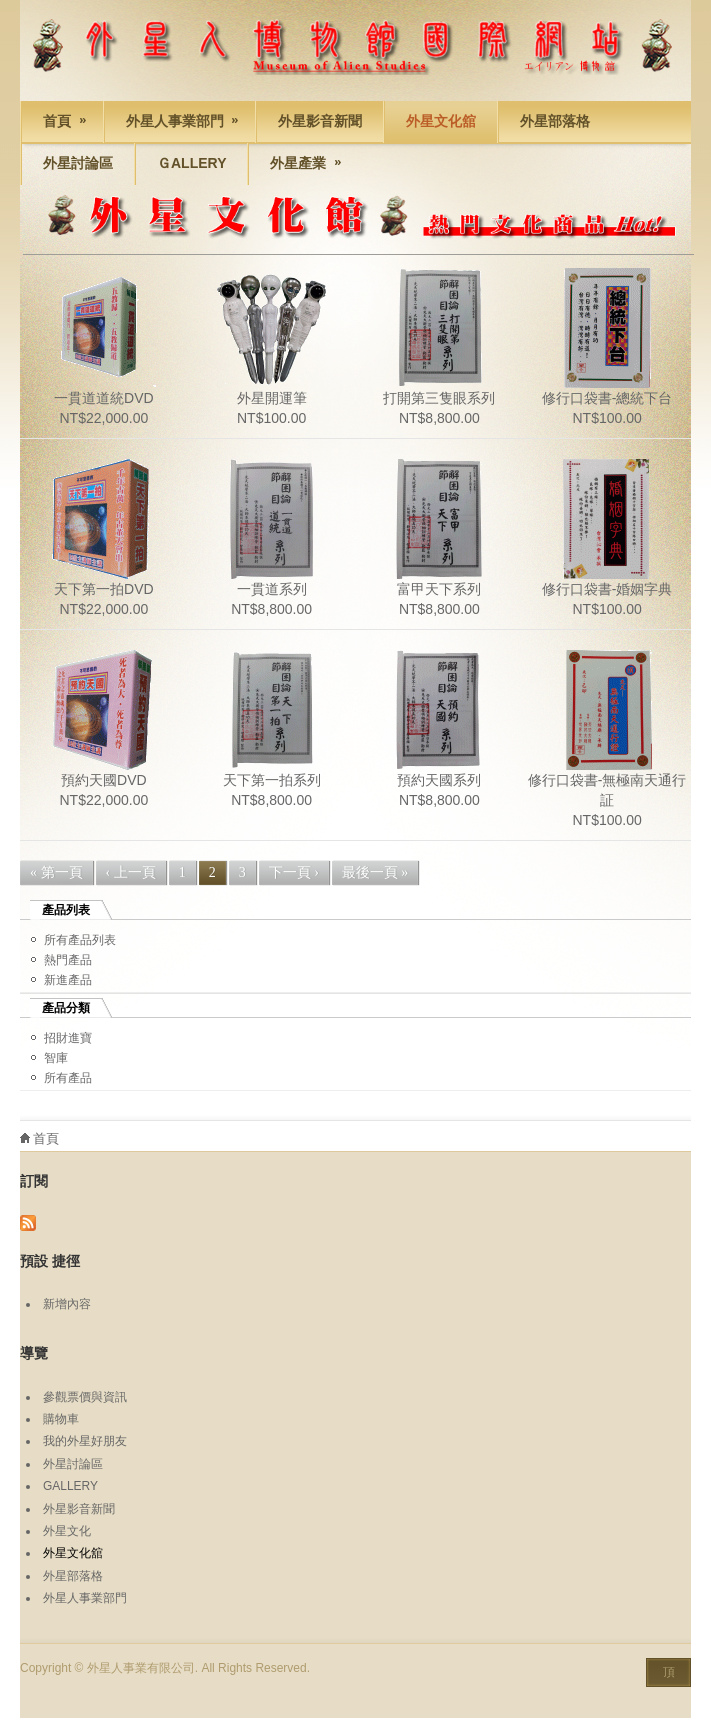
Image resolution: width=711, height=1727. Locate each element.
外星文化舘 (441, 121)
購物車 (61, 1419)
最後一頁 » (375, 872)
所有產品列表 (80, 940)
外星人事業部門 (173, 124)
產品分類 (66, 1008)
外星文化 (67, 1531)
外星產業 (296, 166)
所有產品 (68, 1078)
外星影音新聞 (320, 121)
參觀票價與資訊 (85, 1397)
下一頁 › (294, 872)
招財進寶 (68, 1038)
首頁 (55, 124)
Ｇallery (191, 163)
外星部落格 (555, 121)
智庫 (56, 1058)
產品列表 (66, 910)
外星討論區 (78, 163)
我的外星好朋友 (85, 1441)
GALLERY (70, 1486)
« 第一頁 (56, 872)
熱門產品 (68, 960)
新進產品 (68, 980)
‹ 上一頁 (131, 872)
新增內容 (67, 1304)
